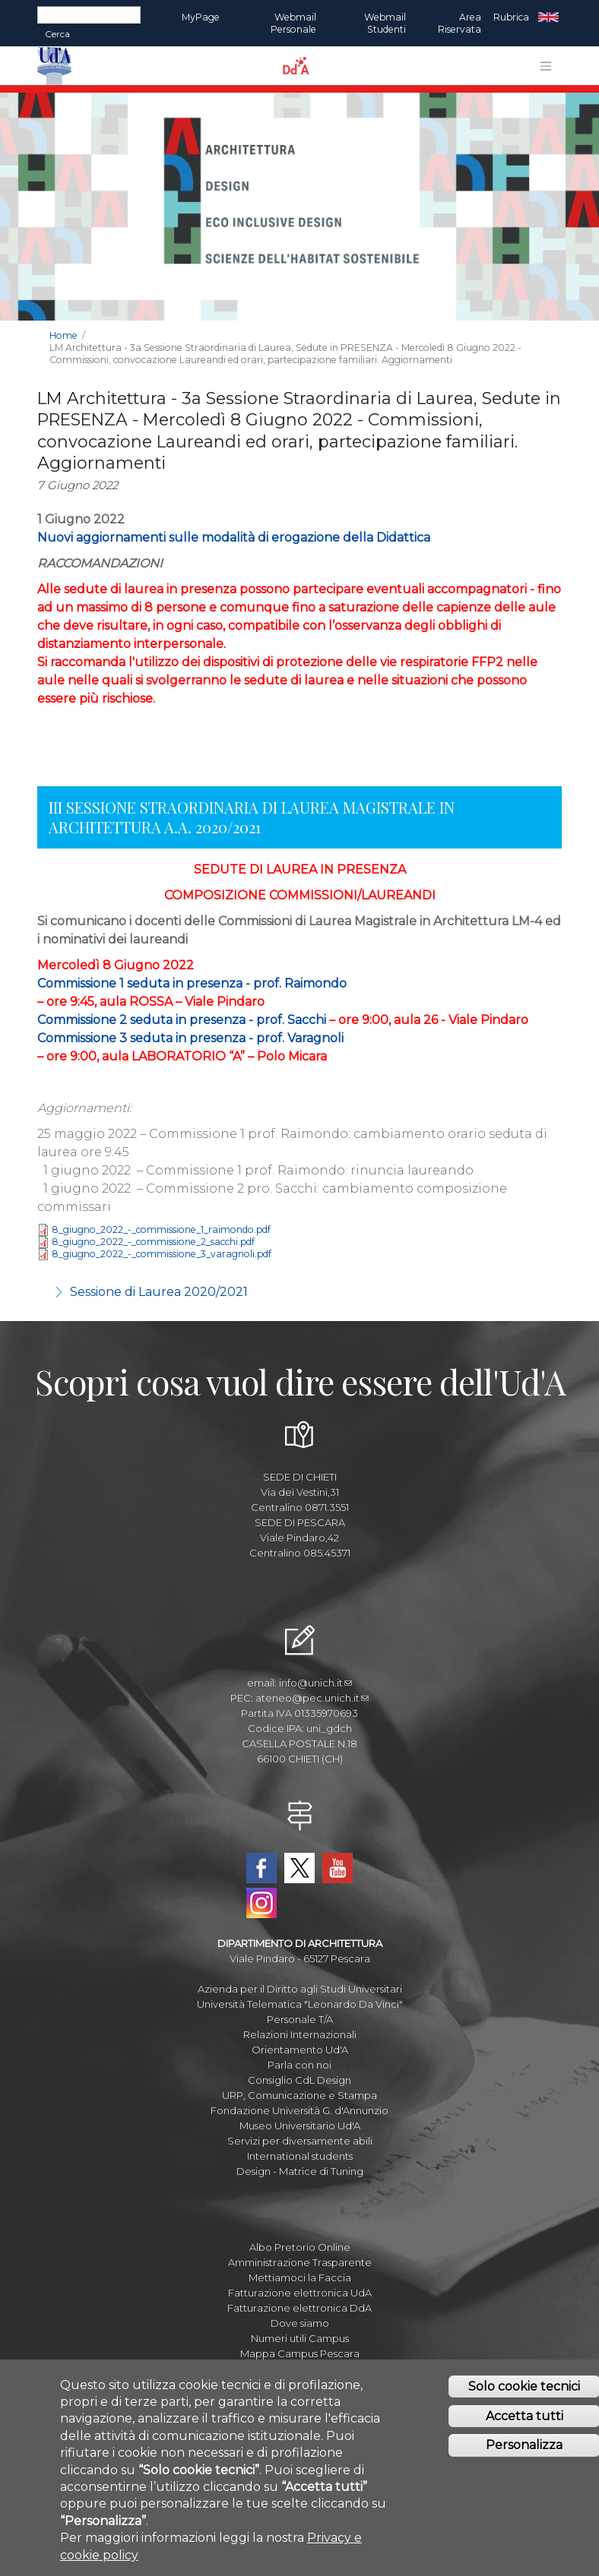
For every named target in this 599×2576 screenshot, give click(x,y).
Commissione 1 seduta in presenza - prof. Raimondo (192, 983)
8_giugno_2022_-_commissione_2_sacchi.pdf (153, 1242)
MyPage (201, 17)
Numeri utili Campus (300, 2338)
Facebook (261, 1868)
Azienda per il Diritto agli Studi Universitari (300, 1989)
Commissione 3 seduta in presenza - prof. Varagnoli (190, 1038)
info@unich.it (315, 1683)
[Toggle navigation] (546, 66)
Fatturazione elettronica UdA (300, 2293)
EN (548, 17)
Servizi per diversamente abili (299, 2141)
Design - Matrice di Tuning (299, 2171)
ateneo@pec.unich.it (312, 1698)
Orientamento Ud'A (300, 2049)
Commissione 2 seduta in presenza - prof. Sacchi (181, 1020)
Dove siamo (300, 2323)
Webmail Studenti (385, 23)
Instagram (261, 1902)
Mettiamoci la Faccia (300, 2277)
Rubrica (511, 17)
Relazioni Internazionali (300, 2034)
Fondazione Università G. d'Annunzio (299, 2110)
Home (63, 335)
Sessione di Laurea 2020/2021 (159, 1292)
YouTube (338, 1868)
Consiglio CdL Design (299, 2080)
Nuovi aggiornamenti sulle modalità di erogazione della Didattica (233, 537)
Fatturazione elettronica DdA (299, 2308)
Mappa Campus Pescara (300, 2353)
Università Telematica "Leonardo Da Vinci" (300, 2004)
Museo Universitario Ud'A (299, 2125)
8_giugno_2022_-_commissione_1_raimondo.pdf (161, 1230)
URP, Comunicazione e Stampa (299, 2095)
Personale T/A (300, 2019)
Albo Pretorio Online (299, 2247)
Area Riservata (459, 23)
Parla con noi (299, 2065)
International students (300, 2156)
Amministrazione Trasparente (300, 2262)
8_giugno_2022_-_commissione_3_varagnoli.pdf (161, 1254)
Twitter (299, 1868)
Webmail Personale (293, 23)
